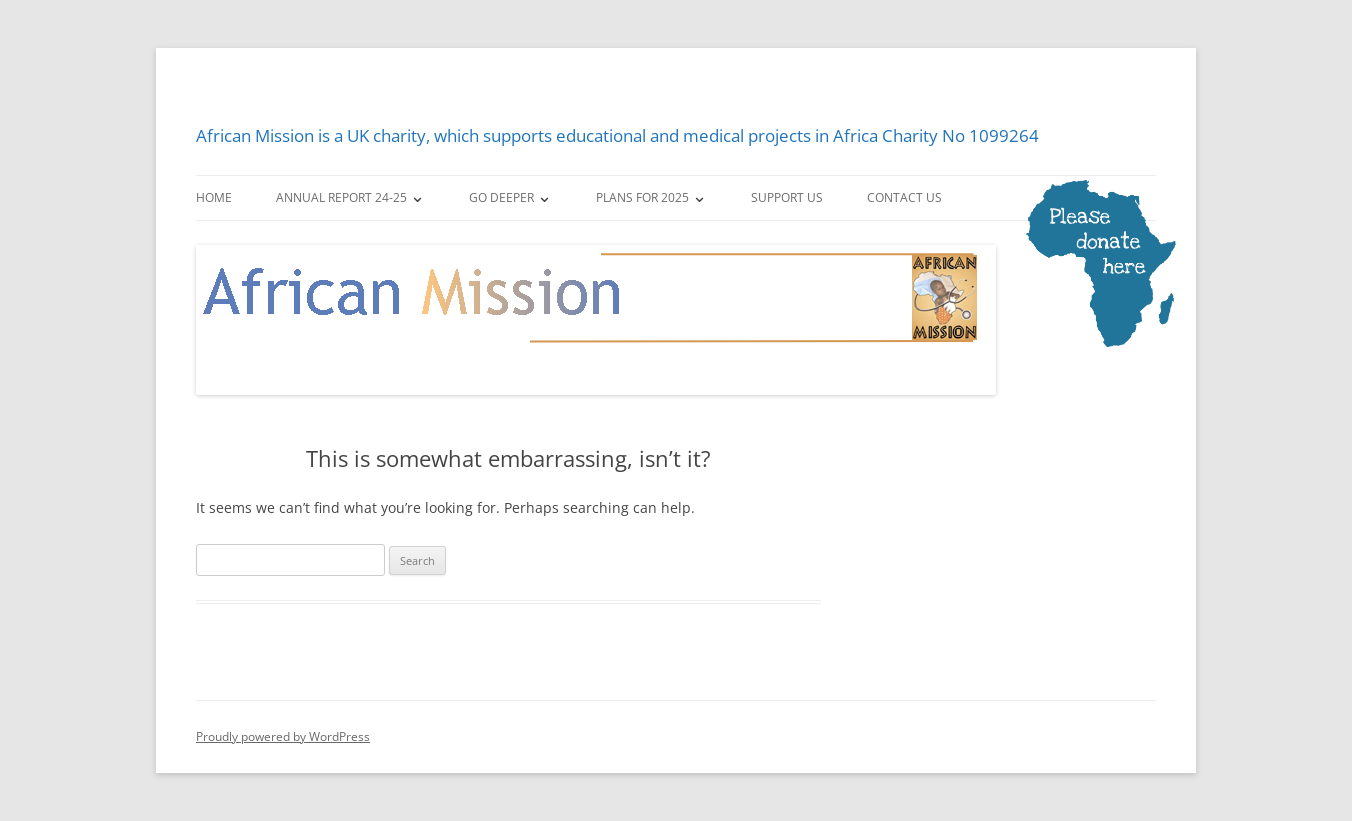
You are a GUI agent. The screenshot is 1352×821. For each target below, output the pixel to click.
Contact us (904, 197)
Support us (787, 197)
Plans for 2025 (642, 197)
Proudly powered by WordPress (283, 736)
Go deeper (501, 197)
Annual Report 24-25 (341, 197)
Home (214, 197)
